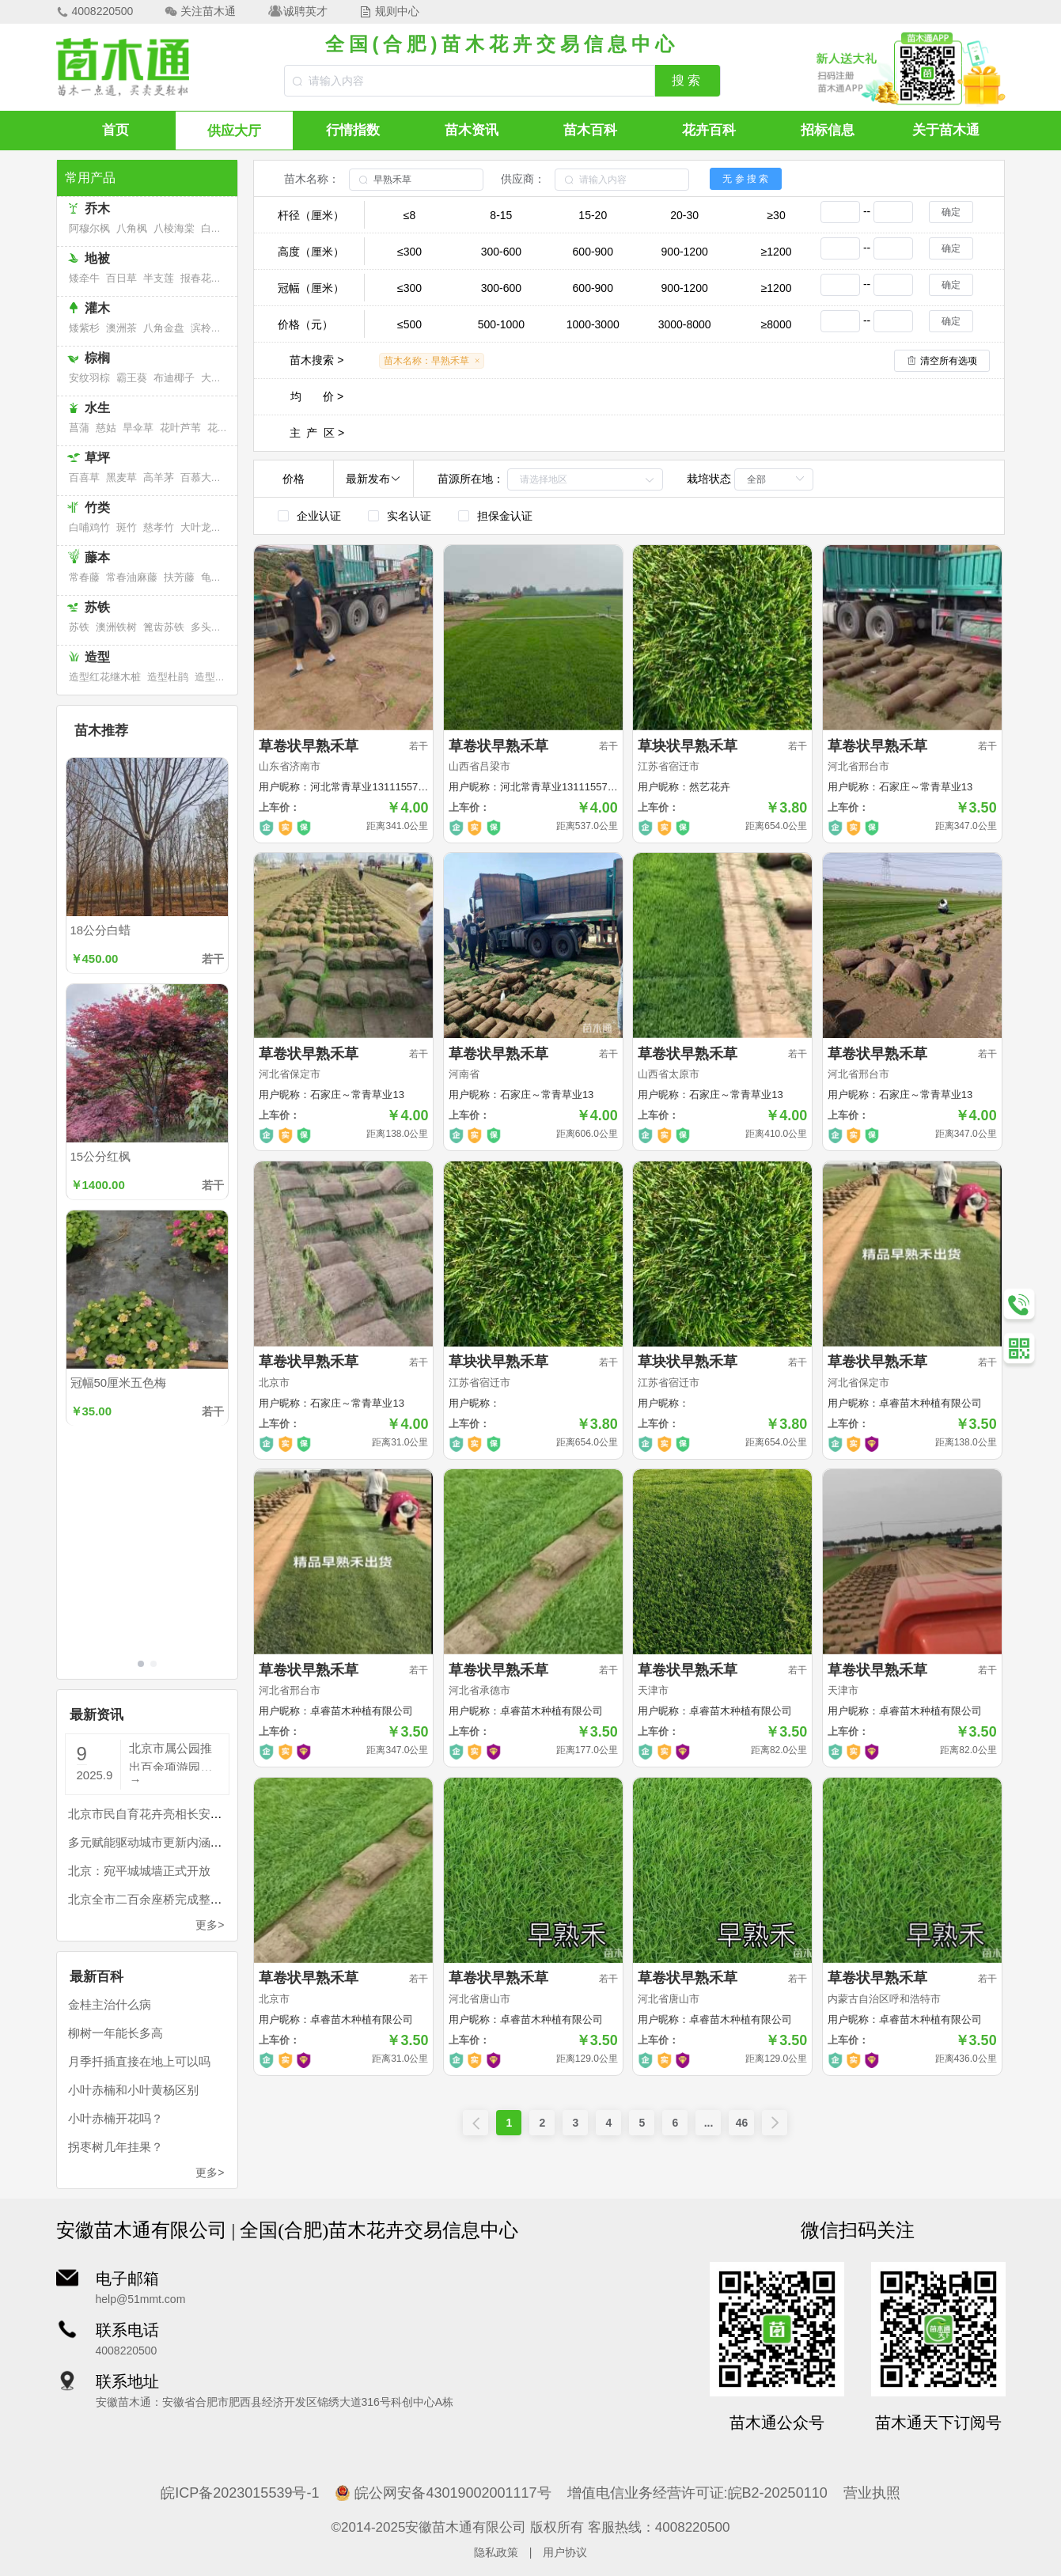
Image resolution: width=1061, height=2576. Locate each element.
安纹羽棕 (89, 378)
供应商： (523, 178)
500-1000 (501, 324)
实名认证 (409, 516)
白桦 (211, 228)
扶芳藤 (179, 577)
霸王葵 (131, 378)
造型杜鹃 (167, 677)
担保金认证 (504, 516)
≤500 (409, 324)
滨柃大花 (211, 328)
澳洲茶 (121, 328)
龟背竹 (216, 577)
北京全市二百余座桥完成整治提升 (157, 1899)
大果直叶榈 (226, 378)
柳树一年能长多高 (115, 2033)
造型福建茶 (220, 677)
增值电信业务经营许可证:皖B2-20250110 (697, 2493)
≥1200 (776, 251)
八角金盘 (163, 328)
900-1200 (684, 251)
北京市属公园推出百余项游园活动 (170, 1756)
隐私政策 (496, 2552)
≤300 (409, 251)
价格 (293, 478)
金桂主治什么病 (109, 2004)
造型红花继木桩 (105, 677)
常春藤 (84, 577)
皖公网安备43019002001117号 (443, 2493)
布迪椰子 (174, 378)
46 (742, 2122)
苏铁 (79, 627)
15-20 (592, 215)
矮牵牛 (84, 278)
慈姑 (106, 428)
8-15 (501, 215)
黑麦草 (121, 477)
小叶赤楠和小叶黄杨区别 (133, 2090)
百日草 (121, 278)
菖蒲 (79, 428)
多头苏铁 (211, 627)
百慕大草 (201, 477)
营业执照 (871, 2493)
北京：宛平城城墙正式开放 (139, 1870)
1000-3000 (593, 324)
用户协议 (565, 2552)
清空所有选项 (948, 360)
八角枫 (131, 228)
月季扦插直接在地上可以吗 (139, 2061)
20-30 (684, 215)
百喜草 (84, 477)
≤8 (409, 215)
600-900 (593, 251)
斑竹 (126, 527)
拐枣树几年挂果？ (115, 2147)
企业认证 (319, 516)
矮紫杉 (84, 328)
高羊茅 (158, 477)
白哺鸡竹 (89, 527)
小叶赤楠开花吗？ (115, 2118)
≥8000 (776, 324)
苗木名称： (311, 178)
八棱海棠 (174, 228)
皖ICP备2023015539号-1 (240, 2493)
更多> (209, 1925)
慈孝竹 (158, 527)
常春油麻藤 (131, 577)
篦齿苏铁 (163, 627)
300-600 (501, 251)
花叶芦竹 (227, 428)
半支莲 (158, 278)
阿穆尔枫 (89, 228)
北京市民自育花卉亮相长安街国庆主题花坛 (181, 1813)
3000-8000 (684, 324)
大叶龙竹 (201, 527)
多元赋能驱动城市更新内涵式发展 (157, 1842)
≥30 (776, 215)
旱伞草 (138, 428)
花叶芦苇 (180, 428)
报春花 (195, 278)
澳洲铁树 (116, 627)
